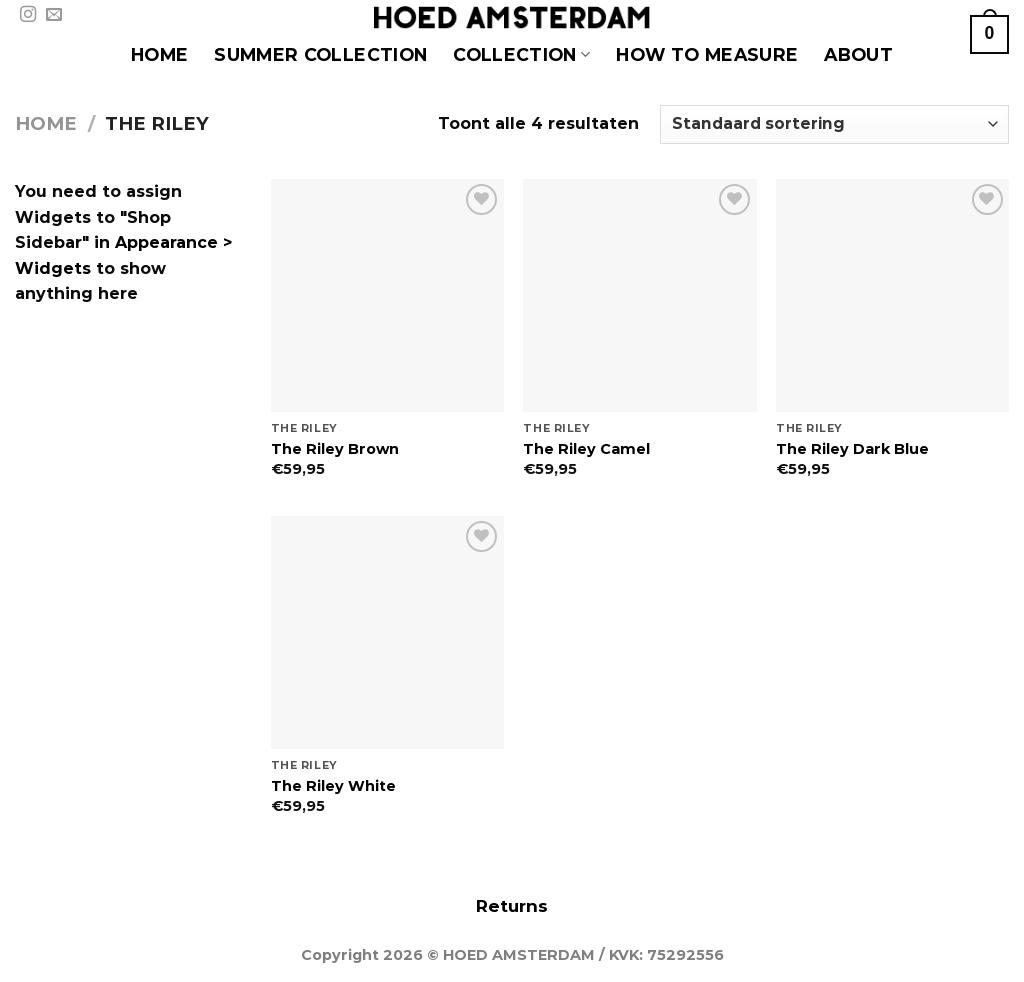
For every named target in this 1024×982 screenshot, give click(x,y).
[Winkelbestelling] (834, 124)
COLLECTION (521, 54)
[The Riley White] (387, 632)
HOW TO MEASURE (707, 54)
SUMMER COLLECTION (320, 54)
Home (46, 123)
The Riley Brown (335, 449)
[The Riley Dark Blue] (892, 295)
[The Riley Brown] (387, 295)
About (858, 54)
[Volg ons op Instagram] (28, 15)
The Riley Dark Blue (852, 449)
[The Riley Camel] (639, 295)
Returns (512, 906)
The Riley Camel (586, 449)
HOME (159, 54)
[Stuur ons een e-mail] (54, 15)
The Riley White (333, 786)
